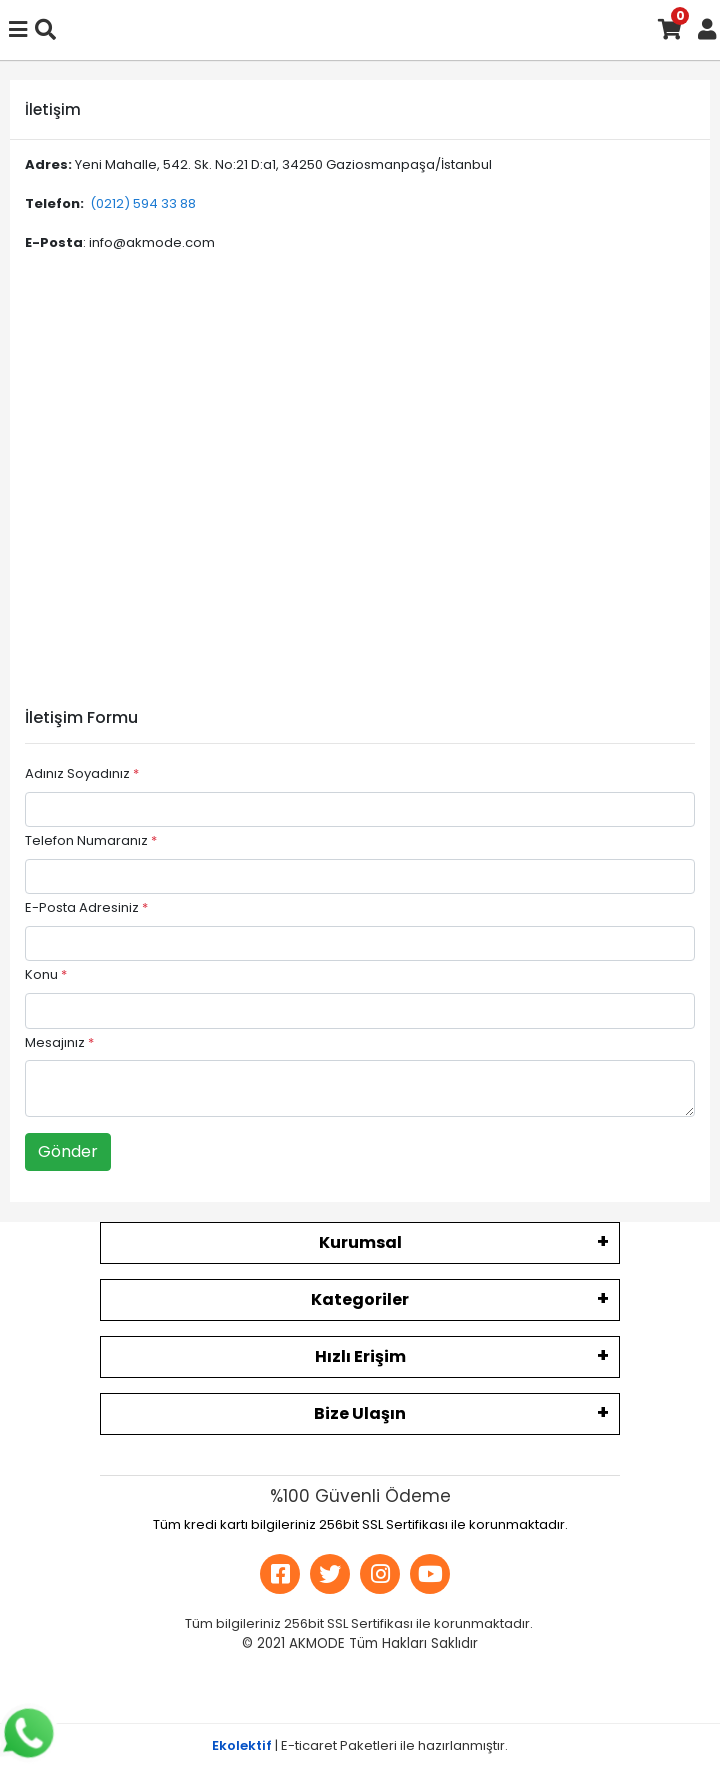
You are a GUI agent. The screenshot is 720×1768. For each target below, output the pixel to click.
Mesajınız (59, 1042)
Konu (46, 974)
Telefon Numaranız (91, 840)
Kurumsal (360, 1242)
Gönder (68, 1151)
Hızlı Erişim (360, 1356)
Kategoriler (360, 1299)
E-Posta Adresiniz (86, 907)
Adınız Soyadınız (82, 773)
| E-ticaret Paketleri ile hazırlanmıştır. (360, 1745)
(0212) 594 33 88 (143, 203)
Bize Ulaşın (360, 1413)
